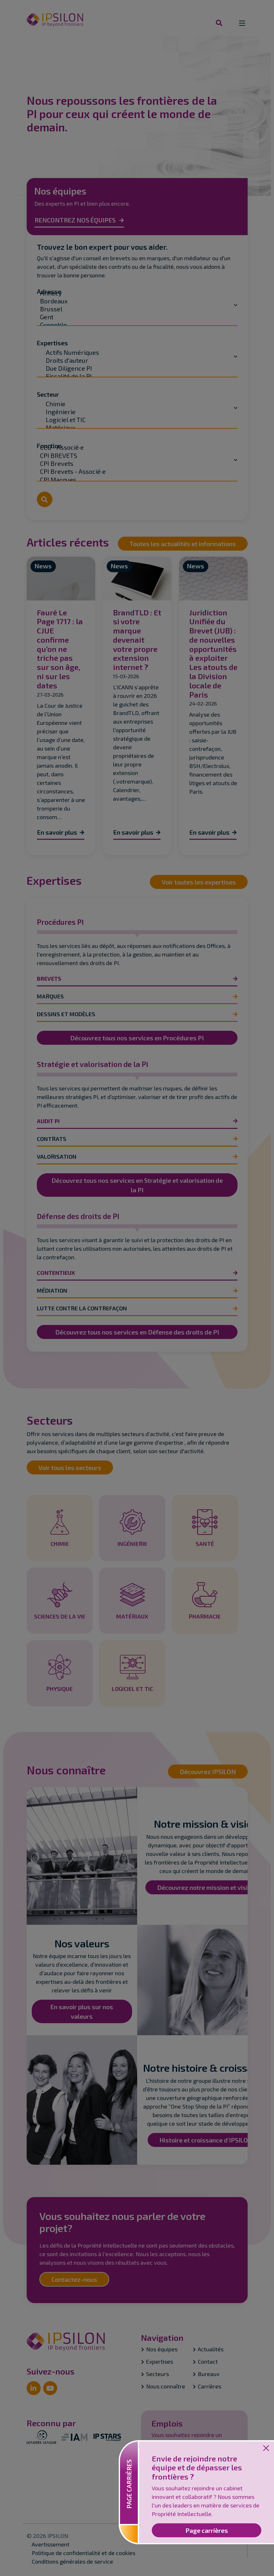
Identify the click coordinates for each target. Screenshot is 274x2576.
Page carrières (206, 2530)
